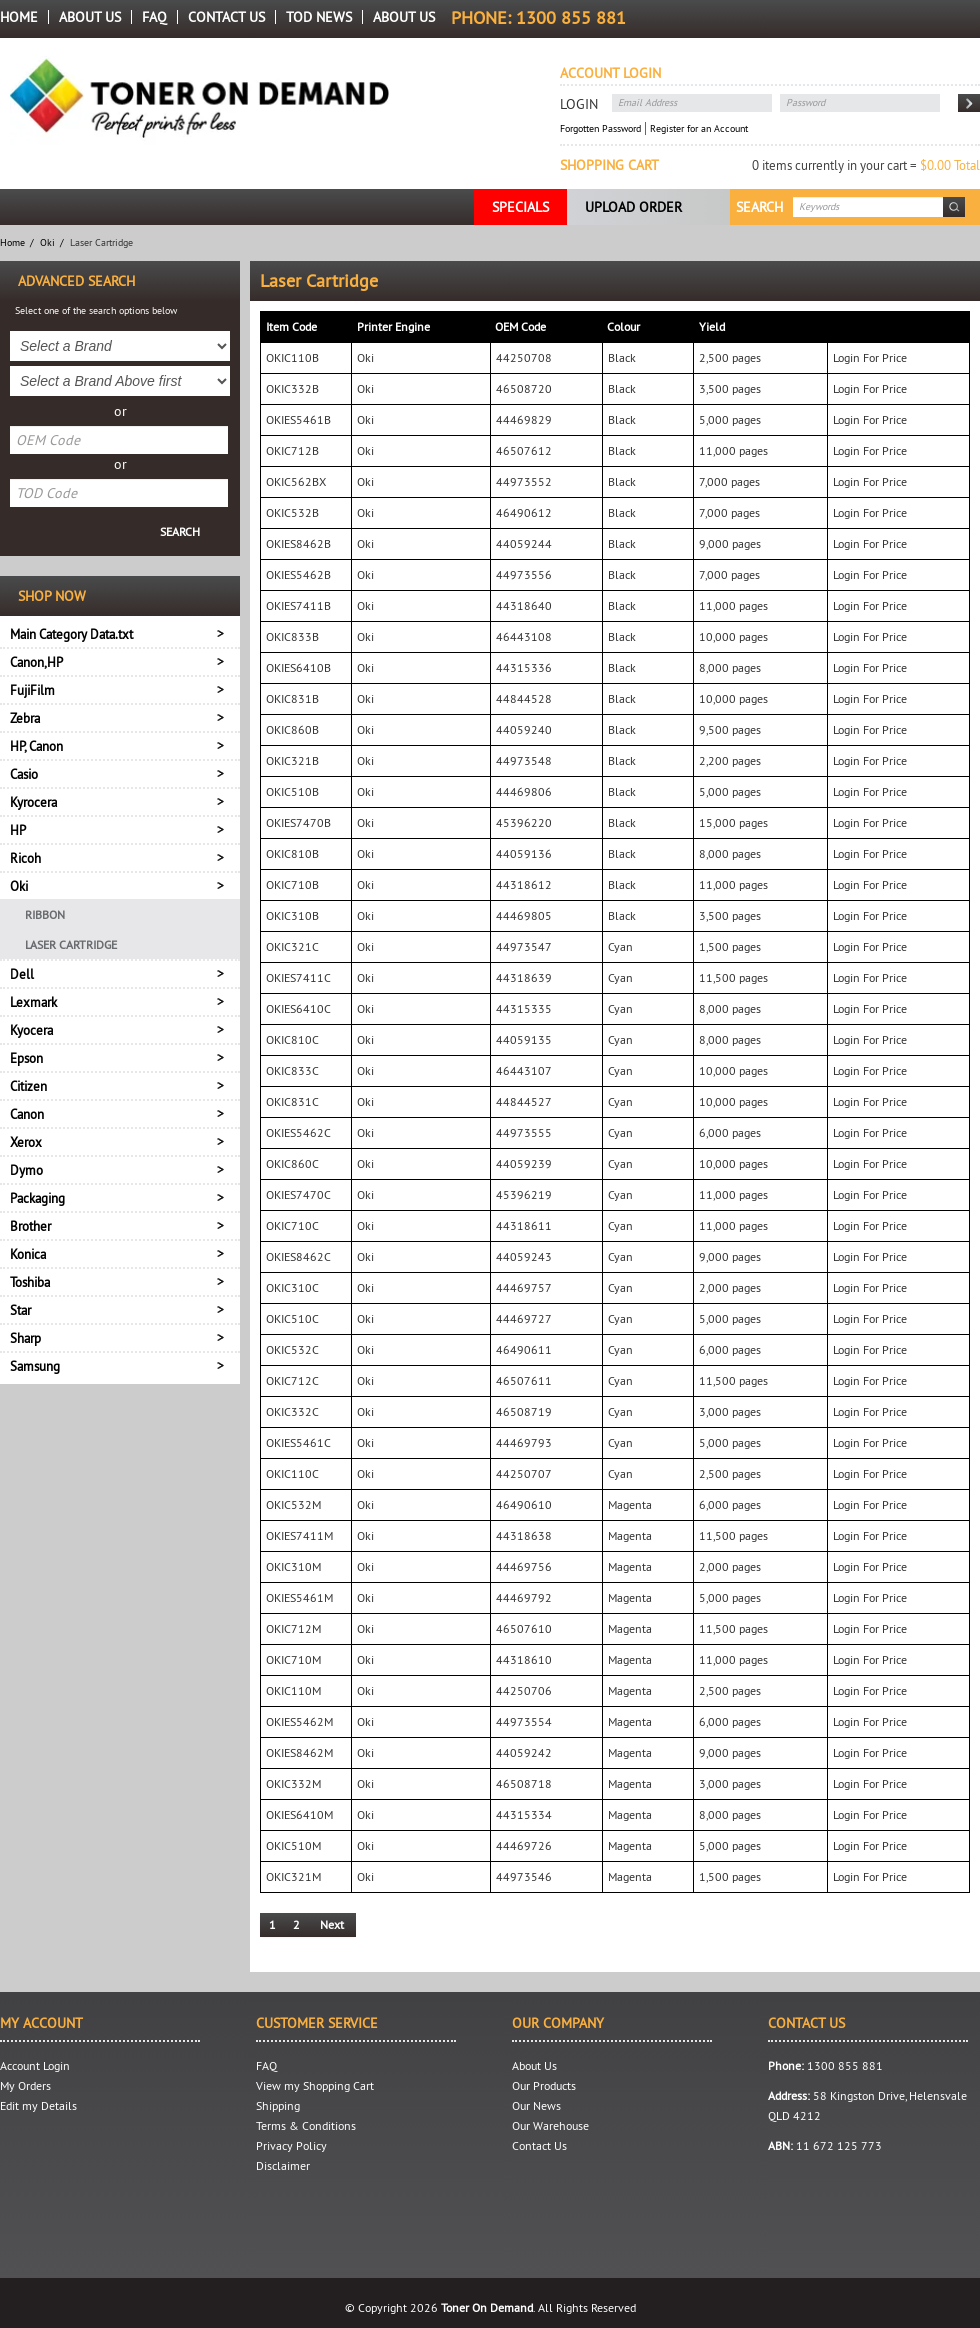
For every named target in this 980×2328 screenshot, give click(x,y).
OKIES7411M (299, 1535)
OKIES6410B (298, 667)
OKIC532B (292, 512)
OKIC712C (292, 1380)
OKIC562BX (296, 481)
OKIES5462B (298, 574)
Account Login (35, 2065)
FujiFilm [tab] (32, 690)
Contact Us (226, 17)
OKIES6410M (299, 1814)
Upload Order (633, 207)
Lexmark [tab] (33, 1002)
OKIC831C (292, 1101)
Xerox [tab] (26, 1142)
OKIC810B (292, 853)
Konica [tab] (28, 1254)
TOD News (319, 17)
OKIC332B (292, 388)
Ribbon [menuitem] (45, 914)
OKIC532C (292, 1349)
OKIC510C (292, 1318)
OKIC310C (292, 1287)
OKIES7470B (298, 822)
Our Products (544, 2085)
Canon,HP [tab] (36, 662)
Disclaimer (283, 2165)
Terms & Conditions (306, 2125)
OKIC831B (292, 698)
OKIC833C (292, 1070)
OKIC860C (292, 1163)
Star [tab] (20, 1310)
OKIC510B (292, 791)
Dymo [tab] (26, 1170)
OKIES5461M (299, 1597)
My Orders (25, 2085)
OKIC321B (292, 760)
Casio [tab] (24, 774)
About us (404, 17)
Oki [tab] (19, 886)
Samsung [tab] (35, 1366)
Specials (520, 207)
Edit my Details (38, 2105)
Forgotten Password (600, 128)
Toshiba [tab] (30, 1282)
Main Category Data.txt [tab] (71, 634)
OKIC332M (293, 1783)
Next (332, 1924)
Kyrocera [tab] (33, 802)
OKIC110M (293, 1690)
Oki (47, 242)
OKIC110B (292, 357)
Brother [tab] (30, 1226)
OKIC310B (292, 915)
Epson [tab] (26, 1058)
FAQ (154, 17)
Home (19, 17)
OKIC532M (293, 1504)
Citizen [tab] (28, 1086)
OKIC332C (292, 1411)
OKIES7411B (298, 605)
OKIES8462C (298, 1256)
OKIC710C (292, 1225)
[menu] (120, 929)
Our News (536, 2105)
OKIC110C (292, 1473)
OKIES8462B (298, 543)
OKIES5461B (298, 419)
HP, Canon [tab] (36, 746)
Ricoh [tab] (25, 858)
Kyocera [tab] (31, 1030)
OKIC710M (293, 1659)
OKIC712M (293, 1628)
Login (579, 104)
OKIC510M (293, 1845)
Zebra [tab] (25, 718)
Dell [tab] (22, 974)
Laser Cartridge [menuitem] (71, 944)
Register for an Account (699, 128)
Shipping (278, 2105)
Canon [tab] (27, 1114)
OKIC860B (292, 729)
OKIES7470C (298, 1194)
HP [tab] (18, 830)
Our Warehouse (550, 2125)
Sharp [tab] (25, 1338)
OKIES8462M (299, 1752)
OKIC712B (292, 450)
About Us (90, 17)
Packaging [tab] (37, 1198)
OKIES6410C (298, 1008)
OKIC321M (293, 1876)
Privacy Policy (291, 2145)
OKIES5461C (298, 1442)
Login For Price (870, 357)
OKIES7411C (298, 977)
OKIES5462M (299, 1721)
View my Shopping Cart (315, 2085)
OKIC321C (292, 946)
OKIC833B (292, 636)
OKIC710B (292, 884)
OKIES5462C (298, 1132)
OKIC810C (292, 1039)
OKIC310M (293, 1566)
